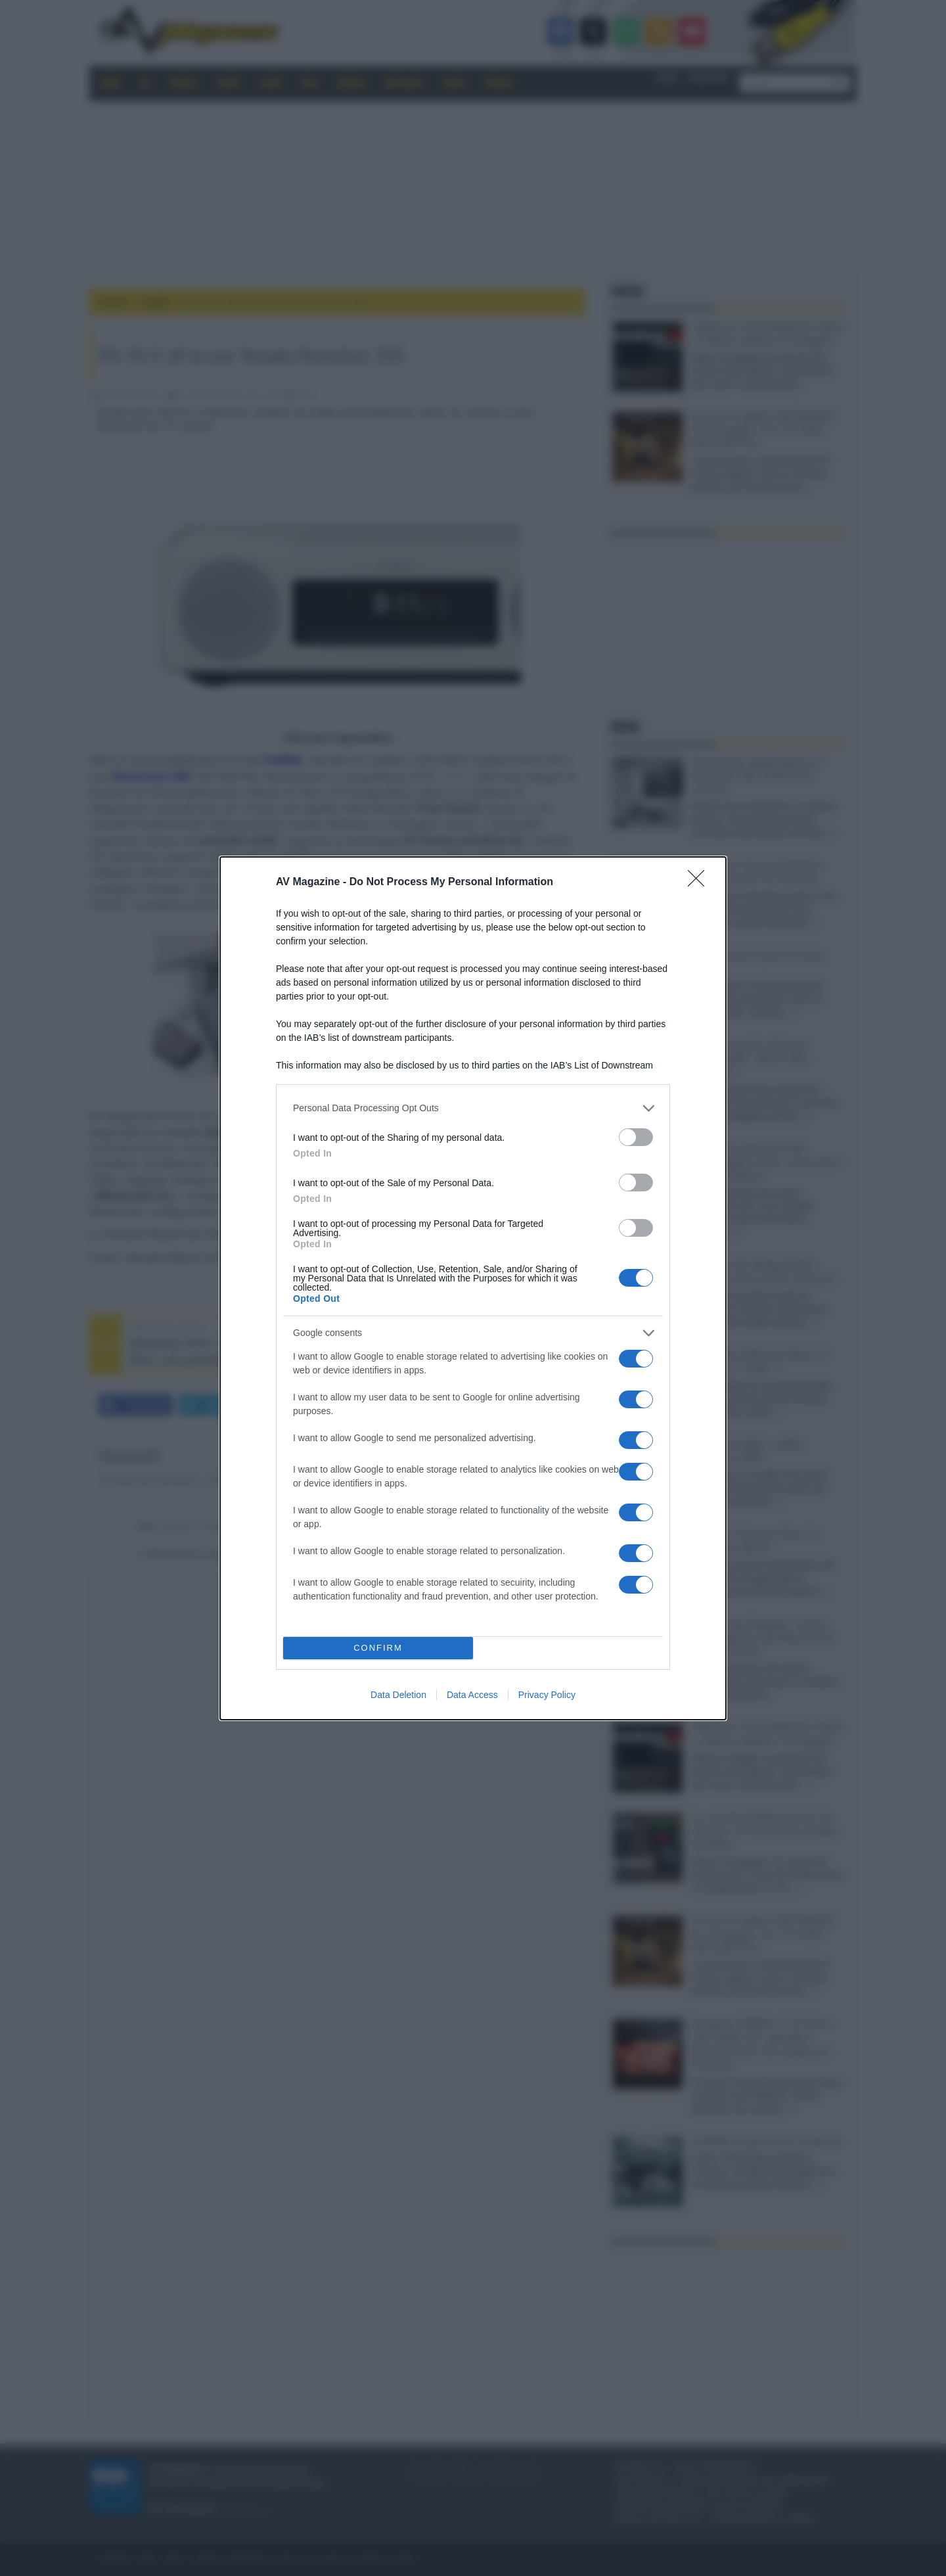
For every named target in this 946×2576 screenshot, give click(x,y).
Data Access (472, 1695)
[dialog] (473, 1288)
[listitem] (473, 1108)
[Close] (700, 882)
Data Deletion (398, 1695)
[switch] (636, 1137)
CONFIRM (378, 1648)
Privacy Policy (546, 1695)
